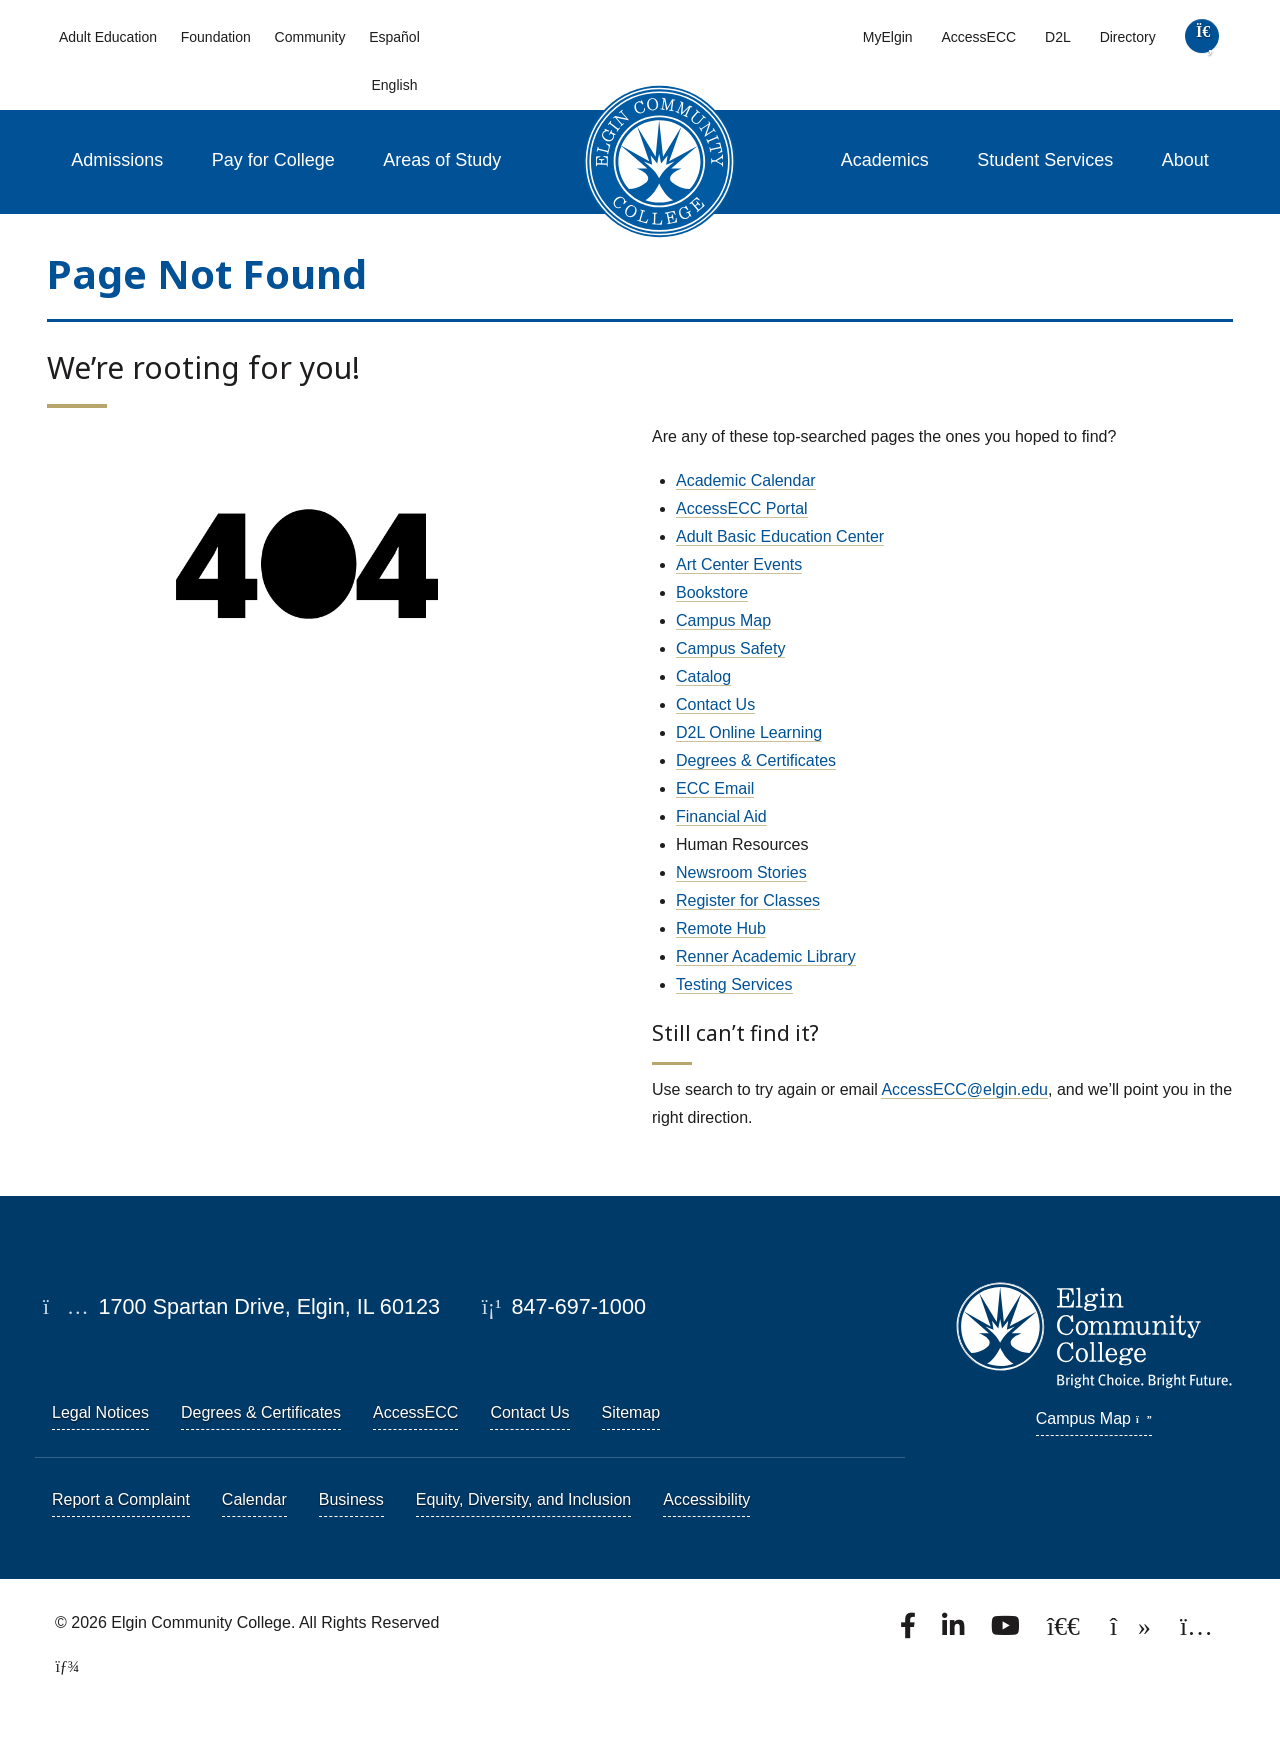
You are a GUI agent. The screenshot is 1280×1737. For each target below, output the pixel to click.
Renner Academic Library (766, 956)
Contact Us (715, 704)
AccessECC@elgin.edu (964, 1089)
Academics (885, 160)
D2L (1058, 37)
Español (394, 37)
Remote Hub (721, 928)
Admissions (117, 160)
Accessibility (706, 1499)
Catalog (703, 676)
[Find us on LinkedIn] (955, 1631)
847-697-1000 (564, 1306)
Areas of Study (442, 160)
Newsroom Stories (741, 872)
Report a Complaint (121, 1499)
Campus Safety (730, 648)
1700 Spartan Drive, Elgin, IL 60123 (241, 1306)
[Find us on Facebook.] (910, 1631)
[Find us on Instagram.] (1196, 1631)
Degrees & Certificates (756, 760)
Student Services (1045, 160)
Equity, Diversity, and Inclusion (524, 1499)
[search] (1201, 40)
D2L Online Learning (749, 732)
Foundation (216, 37)
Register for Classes (748, 900)
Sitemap (631, 1412)
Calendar (254, 1499)
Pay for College (273, 160)
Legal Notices (100, 1412)
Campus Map (723, 620)
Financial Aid (721, 816)
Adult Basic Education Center (780, 536)
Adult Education (108, 37)
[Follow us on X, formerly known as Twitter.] (1065, 1631)
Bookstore (712, 592)
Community (310, 37)
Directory (1128, 37)
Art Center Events (739, 564)
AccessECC (978, 37)
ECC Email (715, 788)
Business (351, 1499)
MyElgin (888, 37)
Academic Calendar (746, 480)
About (1185, 160)
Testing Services (734, 984)
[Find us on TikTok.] (1132, 1631)
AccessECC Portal (742, 508)
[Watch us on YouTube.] (1007, 1631)
